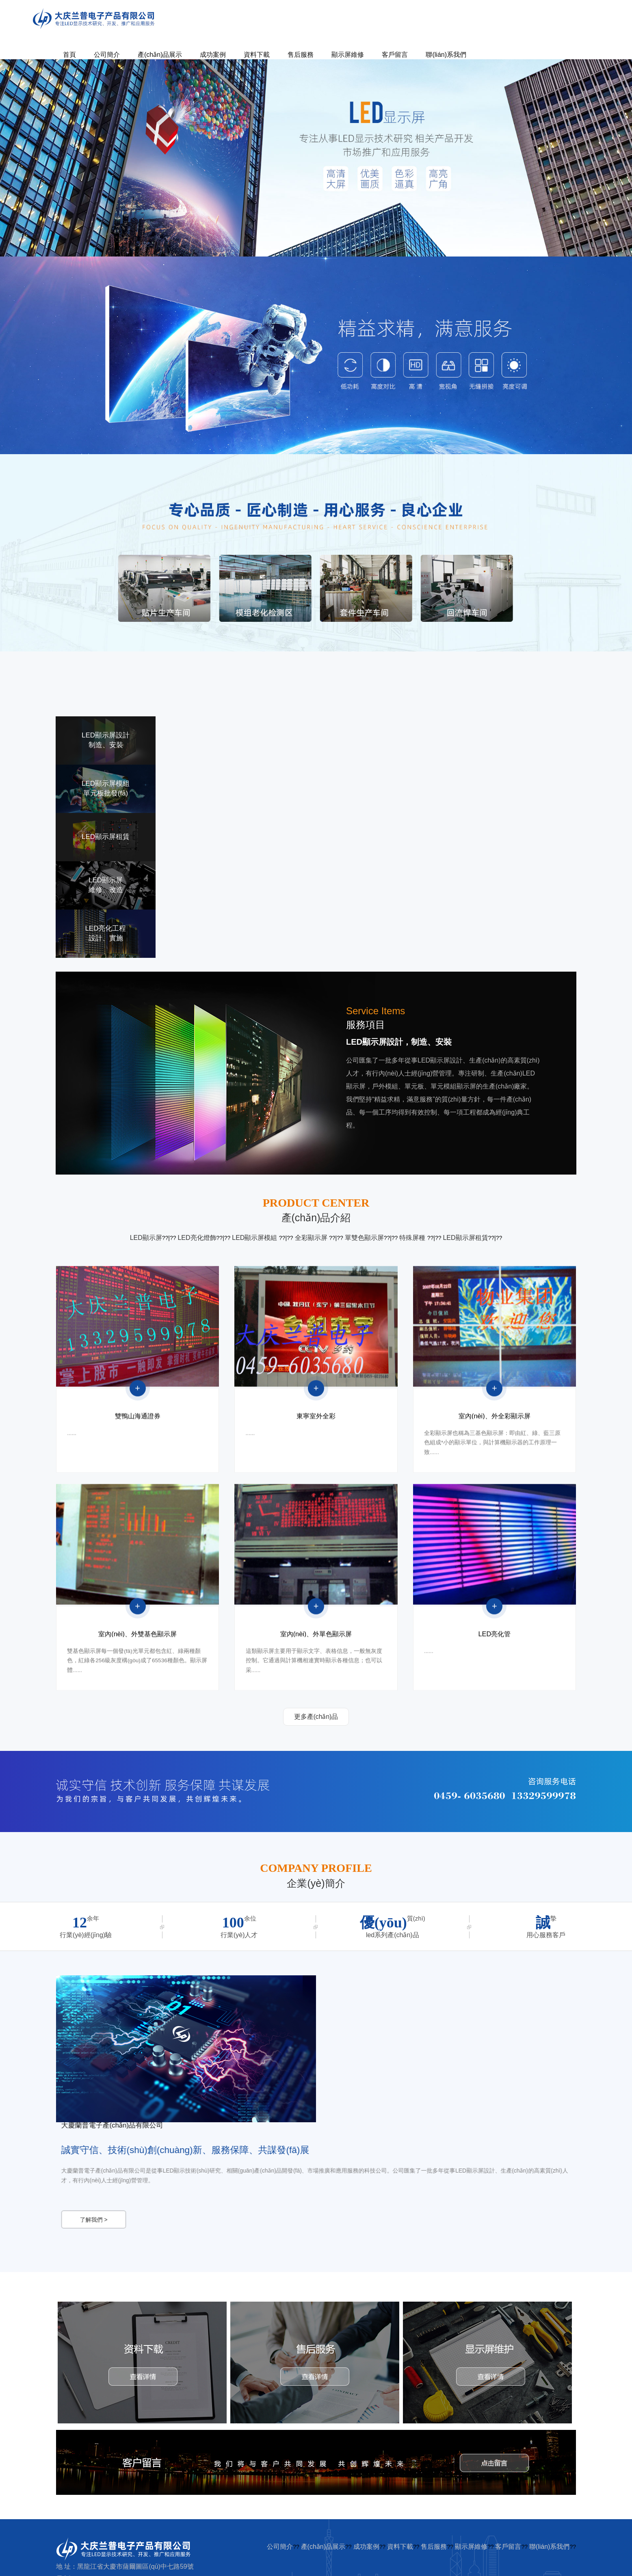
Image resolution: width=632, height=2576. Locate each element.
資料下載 (257, 54)
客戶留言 (395, 54)
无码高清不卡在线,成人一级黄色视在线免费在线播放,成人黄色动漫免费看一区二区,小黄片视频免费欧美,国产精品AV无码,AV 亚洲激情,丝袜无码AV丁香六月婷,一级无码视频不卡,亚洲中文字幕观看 (314, 2565)
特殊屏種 (413, 1237)
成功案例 (213, 54)
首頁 (69, 54)
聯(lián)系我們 (446, 54)
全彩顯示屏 (312, 1237)
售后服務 (301, 54)
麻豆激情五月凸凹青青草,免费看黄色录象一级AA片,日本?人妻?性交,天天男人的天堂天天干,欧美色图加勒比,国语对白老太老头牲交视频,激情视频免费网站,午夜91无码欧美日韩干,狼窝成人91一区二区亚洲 (255, 2562)
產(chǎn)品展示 (160, 54)
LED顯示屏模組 (255, 1237)
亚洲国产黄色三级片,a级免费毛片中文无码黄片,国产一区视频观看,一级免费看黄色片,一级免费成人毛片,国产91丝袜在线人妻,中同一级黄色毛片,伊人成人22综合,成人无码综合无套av (227, 2556)
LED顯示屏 (146, 1237)
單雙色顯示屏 (364, 1237)
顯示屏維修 (347, 54)
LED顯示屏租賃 (465, 1237)
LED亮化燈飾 (196, 1237)
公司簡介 (107, 54)
